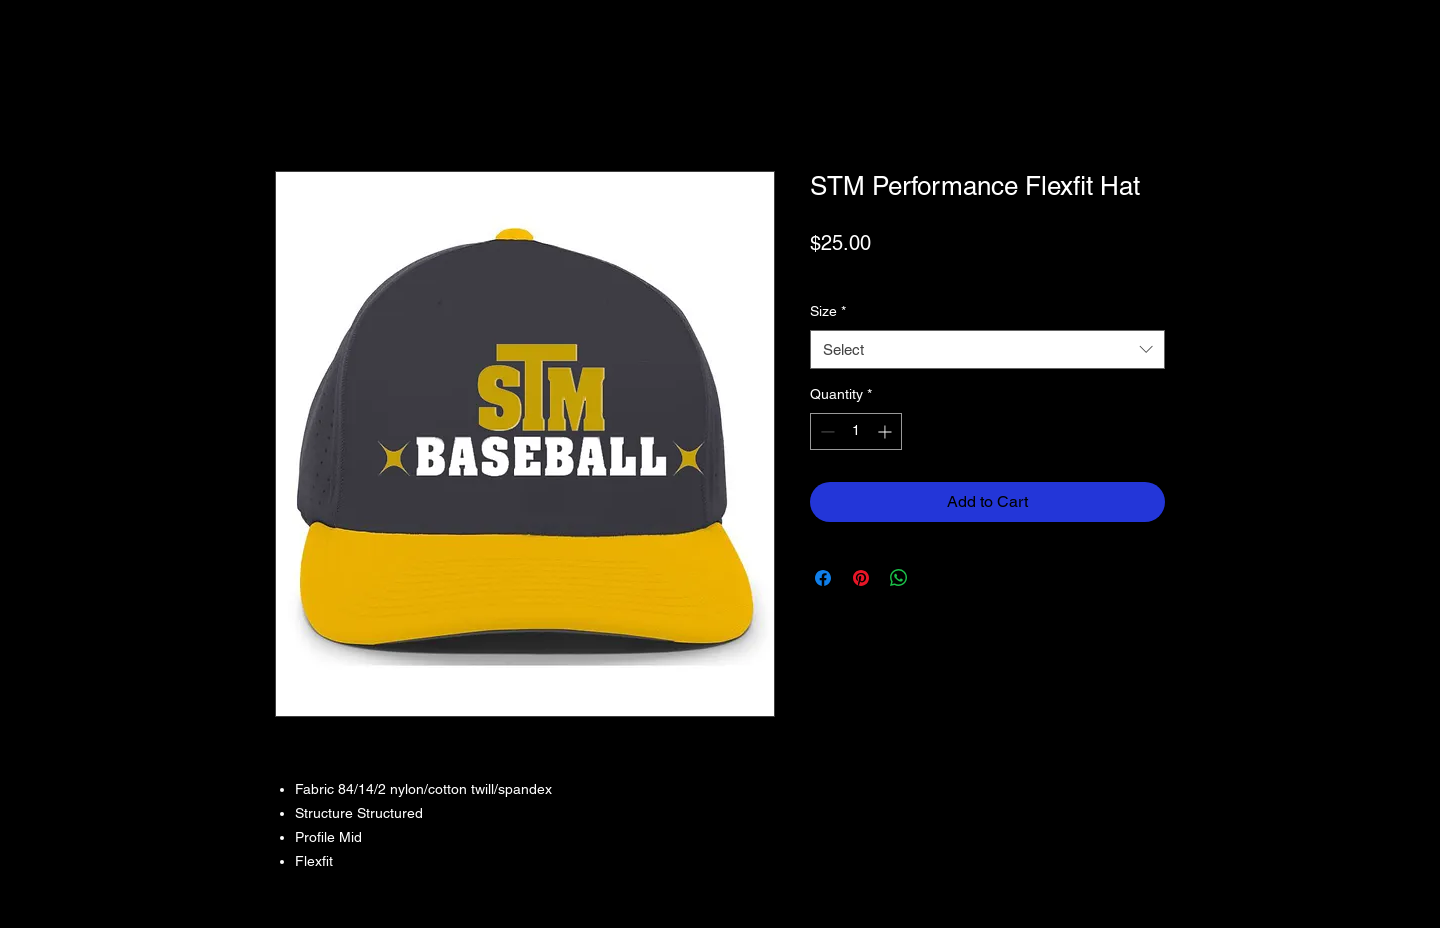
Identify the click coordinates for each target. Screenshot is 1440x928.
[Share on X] (937, 578)
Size (828, 311)
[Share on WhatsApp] (899, 578)
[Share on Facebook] (823, 578)
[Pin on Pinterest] (861, 578)
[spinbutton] (856, 431)
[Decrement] (825, 431)
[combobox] (987, 349)
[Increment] (886, 431)
